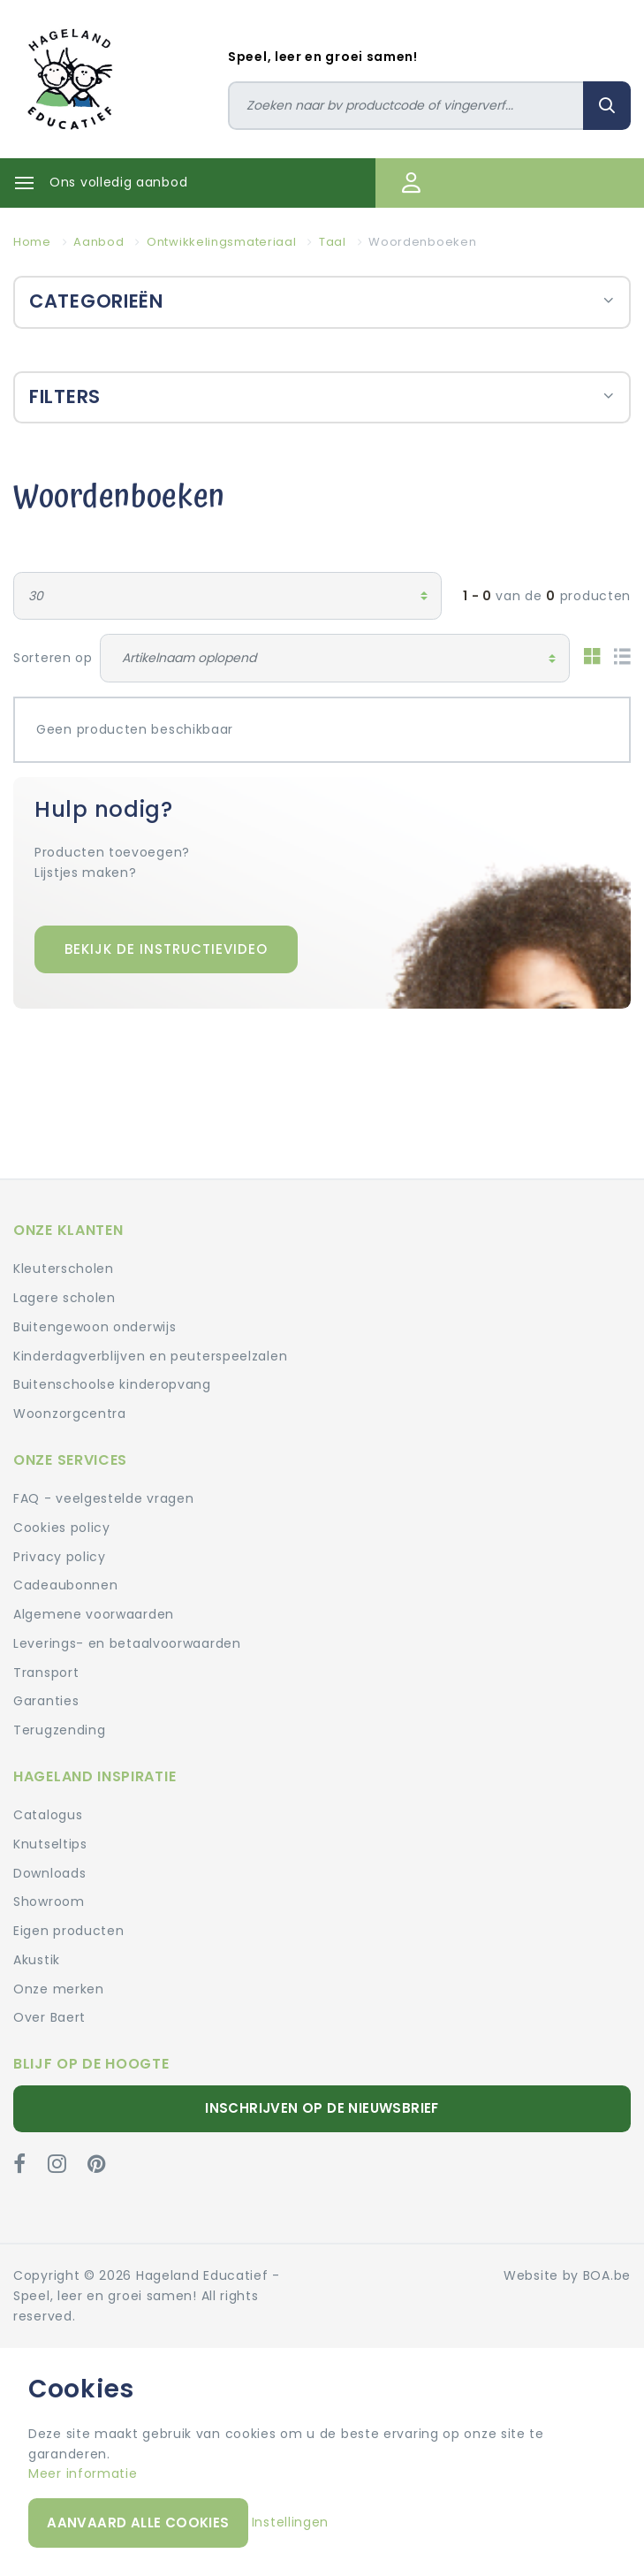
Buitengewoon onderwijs (94, 1327)
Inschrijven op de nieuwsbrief (322, 2108)
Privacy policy (59, 1557)
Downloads (49, 1873)
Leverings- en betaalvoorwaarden (127, 1643)
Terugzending (59, 1730)
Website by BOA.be (567, 2275)
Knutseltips (50, 1844)
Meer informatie (83, 2473)
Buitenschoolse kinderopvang (112, 1384)
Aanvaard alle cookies (138, 2522)
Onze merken (58, 1989)
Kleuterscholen (63, 1268)
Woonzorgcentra (69, 1413)
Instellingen (290, 2522)
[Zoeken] (406, 105)
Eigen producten (69, 1931)
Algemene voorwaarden (93, 1614)
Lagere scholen (64, 1298)
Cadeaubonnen (65, 1585)
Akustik (36, 1960)
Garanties (46, 1701)
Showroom (49, 1901)
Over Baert (49, 2017)
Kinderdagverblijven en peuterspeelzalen (150, 1356)
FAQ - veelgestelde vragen (103, 1498)
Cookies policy (61, 1527)
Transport (46, 1672)
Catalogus (47, 1815)
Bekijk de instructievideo (166, 949)
